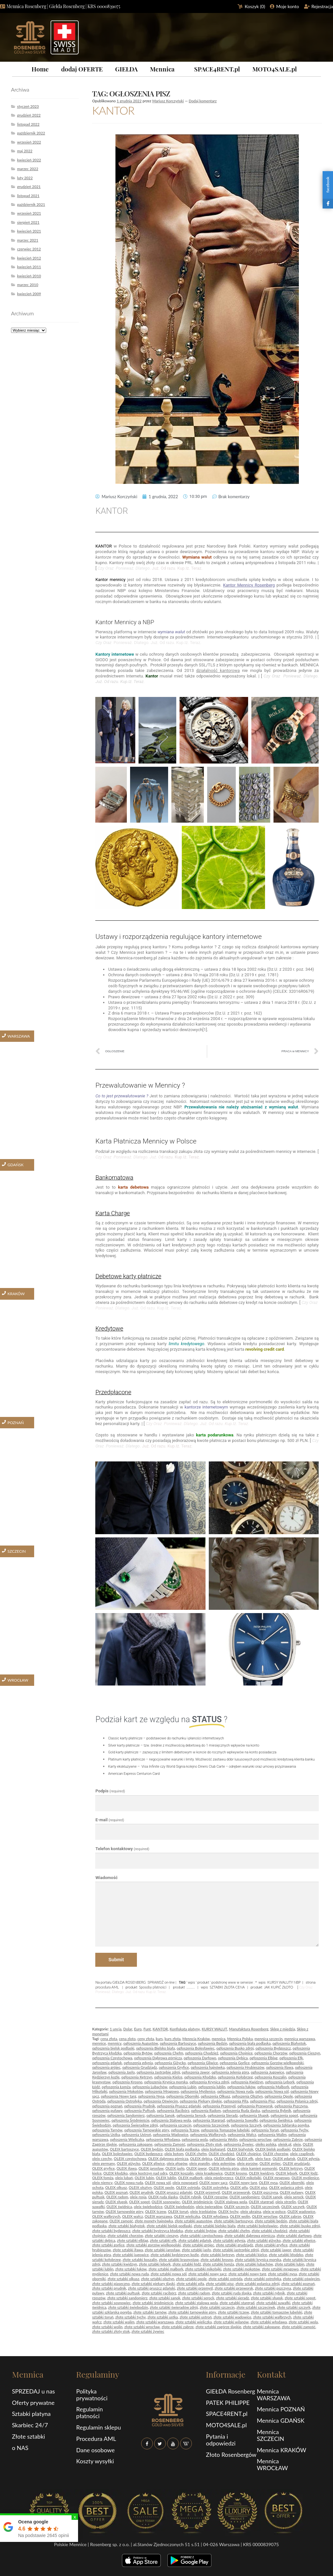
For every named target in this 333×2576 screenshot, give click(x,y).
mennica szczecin (269, 2039)
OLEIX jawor (196, 2168)
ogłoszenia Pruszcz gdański (179, 2106)
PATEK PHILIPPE (227, 2402)
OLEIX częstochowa (130, 2158)
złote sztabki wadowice (232, 2317)
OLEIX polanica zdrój (286, 2187)
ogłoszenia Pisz (262, 2101)
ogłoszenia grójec (106, 2067)
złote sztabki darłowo (294, 2235)
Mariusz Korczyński (168, 101)
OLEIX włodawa (215, 2216)
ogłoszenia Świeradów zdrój (135, 2125)
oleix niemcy (102, 2182)
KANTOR (113, 110)
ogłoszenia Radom (206, 2110)
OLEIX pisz (258, 2187)
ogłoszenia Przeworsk (255, 2106)
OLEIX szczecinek (265, 2206)
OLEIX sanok (272, 2197)
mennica (218, 2039)
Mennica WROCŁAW (272, 2464)
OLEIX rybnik (190, 2197)
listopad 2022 (28, 124)
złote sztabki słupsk (267, 2298)
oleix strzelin (285, 2202)
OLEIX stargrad (261, 2202)
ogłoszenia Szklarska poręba (286, 2125)
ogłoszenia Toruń (265, 2130)
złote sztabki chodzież (269, 2231)
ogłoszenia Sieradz (223, 2115)
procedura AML (107, 1987)
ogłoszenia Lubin (182, 2087)
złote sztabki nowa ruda (129, 2274)
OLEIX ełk (245, 2158)
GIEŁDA (126, 69)
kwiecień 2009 (29, 294)
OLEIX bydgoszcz (148, 2154)
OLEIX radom (117, 2197)
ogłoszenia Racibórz (173, 2110)
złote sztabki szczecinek (255, 2307)
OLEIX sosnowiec (166, 2202)
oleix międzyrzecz (219, 2178)
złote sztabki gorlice (108, 2245)
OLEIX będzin (152, 2149)
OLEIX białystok (240, 2149)
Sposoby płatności (152, 1987)
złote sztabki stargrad (237, 2303)
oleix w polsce (274, 2211)
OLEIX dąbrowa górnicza (168, 2158)
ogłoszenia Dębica (232, 2058)
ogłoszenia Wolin (223, 2139)
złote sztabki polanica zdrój (257, 2283)
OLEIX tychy (228, 2211)
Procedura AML (96, 2438)
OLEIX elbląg (224, 2158)
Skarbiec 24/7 (30, 2425)
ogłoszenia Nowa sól (272, 2091)
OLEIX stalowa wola (230, 2202)
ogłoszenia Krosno (127, 2082)
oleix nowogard (184, 2182)
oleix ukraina (250, 2211)
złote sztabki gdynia (229, 2240)
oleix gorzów (247, 2163)
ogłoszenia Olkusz (215, 2096)
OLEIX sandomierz (245, 2197)
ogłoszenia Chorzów (270, 2053)
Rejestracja (322, 6)
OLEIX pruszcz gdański (173, 2192)
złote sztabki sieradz (232, 2298)
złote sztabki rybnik (269, 2293)
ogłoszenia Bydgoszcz (273, 2048)
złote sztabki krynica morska (258, 2259)
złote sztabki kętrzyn (217, 2255)
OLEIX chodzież (221, 2154)
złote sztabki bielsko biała (214, 2226)
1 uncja (115, 2029)
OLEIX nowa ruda (128, 2182)
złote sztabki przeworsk (234, 2288)
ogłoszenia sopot (284, 2115)
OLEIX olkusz (116, 2187)
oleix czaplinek (302, 2154)
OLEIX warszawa (158, 2216)
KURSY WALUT (214, 2029)
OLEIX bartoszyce (124, 2149)
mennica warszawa (299, 2039)
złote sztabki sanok (164, 2298)
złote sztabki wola (303, 2322)
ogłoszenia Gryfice (174, 2067)
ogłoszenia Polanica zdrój (296, 2101)
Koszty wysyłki (95, 2461)
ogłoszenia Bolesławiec (196, 2048)
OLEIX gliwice (153, 2163)
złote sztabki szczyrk (294, 2307)
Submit (116, 1959)
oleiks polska (265, 2144)
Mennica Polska (240, 2039)
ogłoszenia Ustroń (136, 2134)
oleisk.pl (284, 2144)
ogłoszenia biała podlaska (250, 2043)
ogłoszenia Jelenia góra (230, 2072)
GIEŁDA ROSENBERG (129, 1982)
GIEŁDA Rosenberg (230, 2391)
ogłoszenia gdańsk (107, 2063)
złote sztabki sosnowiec (111, 2303)
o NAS (20, 2447)
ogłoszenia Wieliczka (127, 2139)
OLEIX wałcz (132, 2216)
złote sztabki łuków (131, 2269)
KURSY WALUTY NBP (284, 1982)
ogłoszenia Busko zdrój (235, 2048)
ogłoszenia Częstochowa (112, 2058)
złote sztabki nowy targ (247, 2274)
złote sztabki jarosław (162, 2250)
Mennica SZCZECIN (270, 2435)
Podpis (110, 1790)
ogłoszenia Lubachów (149, 2087)
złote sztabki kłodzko (286, 2255)
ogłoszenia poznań (107, 2106)
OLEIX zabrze (290, 2216)
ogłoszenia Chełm (168, 2053)
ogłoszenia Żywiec (239, 2144)
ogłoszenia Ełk (291, 2058)
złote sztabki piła (190, 2283)
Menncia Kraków (196, 2039)
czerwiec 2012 (29, 249)
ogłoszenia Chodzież (201, 2053)
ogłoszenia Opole (278, 2096)
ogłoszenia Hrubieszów (245, 2067)
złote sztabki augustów (193, 2221)
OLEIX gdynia (308, 2158)
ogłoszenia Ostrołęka (124, 2101)
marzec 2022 (27, 169)
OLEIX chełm (196, 2154)
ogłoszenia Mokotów (126, 2091)
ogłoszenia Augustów (140, 2043)
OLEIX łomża (102, 2178)
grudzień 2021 (29, 186)
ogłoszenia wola (195, 2139)
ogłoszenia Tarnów (107, 2130)
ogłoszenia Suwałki (242, 2120)
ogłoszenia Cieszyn (304, 2053)
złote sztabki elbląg (132, 2240)
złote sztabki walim (119, 2322)
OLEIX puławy (291, 2192)
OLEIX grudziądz (296, 2163)
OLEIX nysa (268, 2182)
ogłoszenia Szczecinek (211, 2125)
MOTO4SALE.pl (274, 69)
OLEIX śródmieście (197, 2202)
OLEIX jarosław (151, 2168)
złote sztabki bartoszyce (233, 2221)
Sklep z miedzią (282, 2029)
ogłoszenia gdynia (138, 2063)
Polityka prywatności (91, 2395)
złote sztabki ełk (163, 2240)
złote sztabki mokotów (241, 2269)
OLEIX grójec (270, 2163)
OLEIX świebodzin (179, 2206)
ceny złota (145, 2039)
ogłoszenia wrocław (255, 2139)
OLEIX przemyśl (207, 2192)
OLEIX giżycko (128, 2163)
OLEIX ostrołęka (215, 2187)
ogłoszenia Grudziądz (139, 2067)
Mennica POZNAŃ (281, 2409)
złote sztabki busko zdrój (300, 2226)
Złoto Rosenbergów (231, 2454)
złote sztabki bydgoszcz (111, 2231)
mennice (99, 2043)
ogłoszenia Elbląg (263, 2058)
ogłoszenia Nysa (151, 2096)
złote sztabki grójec (198, 2245)
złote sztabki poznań (298, 2283)
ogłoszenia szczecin (176, 2125)
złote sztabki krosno (217, 2259)
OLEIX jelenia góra (224, 2168)
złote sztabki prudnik (109, 2288)
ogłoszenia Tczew (185, 2130)
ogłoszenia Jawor (196, 2072)
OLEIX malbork (190, 2178)
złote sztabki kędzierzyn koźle (175, 2255)
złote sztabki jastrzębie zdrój (236, 2250)
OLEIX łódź (308, 2173)
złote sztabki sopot (300, 2298)
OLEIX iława (126, 2168)
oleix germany (103, 2163)
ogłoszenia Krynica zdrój (209, 2082)
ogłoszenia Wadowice (170, 2134)
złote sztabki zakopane (261, 2327)
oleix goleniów (223, 2163)
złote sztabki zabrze (178, 2327)
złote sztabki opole (191, 2279)
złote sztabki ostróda (225, 2279)
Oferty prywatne (33, 2402)
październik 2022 (31, 133)
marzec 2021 (27, 240)
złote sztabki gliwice (299, 2240)
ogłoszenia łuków (241, 2087)
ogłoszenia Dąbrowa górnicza (158, 2058)
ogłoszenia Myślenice (197, 2091)
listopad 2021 (28, 196)
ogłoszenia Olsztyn (247, 2096)
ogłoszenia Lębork (280, 2082)
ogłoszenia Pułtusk (139, 2110)
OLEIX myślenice (305, 2178)
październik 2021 (31, 204)
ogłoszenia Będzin (212, 2043)
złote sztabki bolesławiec (257, 2226)
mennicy (114, 2043)
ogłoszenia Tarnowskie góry (146, 2130)
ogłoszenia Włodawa (163, 2139)
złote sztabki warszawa (155, 2322)
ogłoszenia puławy (107, 2110)
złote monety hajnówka (154, 2221)
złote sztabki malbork (166, 2269)
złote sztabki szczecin (217, 2307)
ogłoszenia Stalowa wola (171, 2120)
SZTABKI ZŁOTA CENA (227, 1987)
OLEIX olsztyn (140, 2187)
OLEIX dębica (201, 2158)
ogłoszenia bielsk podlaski (113, 2048)
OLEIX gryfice (103, 2168)
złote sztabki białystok (126, 2226)
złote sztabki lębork (155, 2264)
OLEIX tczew (155, 2211)
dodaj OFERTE (82, 69)
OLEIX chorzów (275, 2154)
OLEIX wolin (240, 2216)
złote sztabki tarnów (149, 2312)
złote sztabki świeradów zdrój (174, 2307)
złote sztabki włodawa (268, 2322)
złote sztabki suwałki (273, 2303)
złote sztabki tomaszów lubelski (276, 2312)
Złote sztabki (28, 2436)
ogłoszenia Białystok (289, 2043)
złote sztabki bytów (201, 2231)
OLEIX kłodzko (115, 2173)
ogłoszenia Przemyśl (219, 2106)
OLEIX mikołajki (248, 2178)
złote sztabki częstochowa (201, 2235)
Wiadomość (106, 1877)
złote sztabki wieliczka (194, 2322)
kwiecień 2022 (29, 160)
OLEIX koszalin (181, 2173)
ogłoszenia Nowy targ (118, 2096)
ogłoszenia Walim (272, 2134)
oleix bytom (173, 2154)
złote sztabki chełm (234, 2231)
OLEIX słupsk (116, 2202)
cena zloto (127, 2039)
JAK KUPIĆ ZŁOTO (278, 1987)
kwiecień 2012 (29, 258)
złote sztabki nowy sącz (207, 2274)
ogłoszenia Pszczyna (291, 2106)
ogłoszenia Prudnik (139, 2106)
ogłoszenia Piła (236, 2101)
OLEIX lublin (166, 2178)
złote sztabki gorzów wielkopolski (154, 2245)
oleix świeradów (209, 2206)
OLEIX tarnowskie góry (124, 2211)
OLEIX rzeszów (215, 2197)
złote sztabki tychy (130, 2317)
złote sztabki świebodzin (128, 2307)
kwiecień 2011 (29, 267)
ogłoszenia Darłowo (200, 2058)
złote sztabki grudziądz (234, 2245)
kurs (159, 2039)
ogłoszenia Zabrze (288, 2139)
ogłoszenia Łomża (116, 2087)
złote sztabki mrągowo (280, 2269)
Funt (147, 2029)
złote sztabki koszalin (140, 2259)
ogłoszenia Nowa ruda (235, 2091)
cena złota (108, 2039)
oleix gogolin (199, 2163)
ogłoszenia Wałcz (242, 2134)
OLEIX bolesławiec (117, 2154)
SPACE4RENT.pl (217, 69)
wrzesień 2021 (29, 213)
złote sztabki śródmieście (153, 2303)
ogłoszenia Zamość (169, 2144)
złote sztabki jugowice (131, 2255)
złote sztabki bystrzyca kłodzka (157, 2231)
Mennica (162, 69)
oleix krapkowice (209, 2173)
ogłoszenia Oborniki (182, 2096)
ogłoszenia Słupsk (254, 2115)
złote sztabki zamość (298, 2327)
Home (40, 69)
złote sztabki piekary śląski (153, 2283)
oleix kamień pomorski (259, 2168)
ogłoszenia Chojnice (236, 2053)
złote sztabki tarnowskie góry (192, 2312)
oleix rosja (138, 2197)
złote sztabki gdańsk (194, 2240)
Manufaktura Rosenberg (248, 2029)
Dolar (127, 2029)
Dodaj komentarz (203, 101)
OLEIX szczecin (236, 2206)
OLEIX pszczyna (265, 2192)
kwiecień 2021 (29, 231)
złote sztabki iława (128, 2250)
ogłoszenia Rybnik (276, 2110)
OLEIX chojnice (248, 2154)
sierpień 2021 (28, 222)
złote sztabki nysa (282, 2274)
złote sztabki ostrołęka (262, 2279)
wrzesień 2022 (29, 142)
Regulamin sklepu (98, 2427)
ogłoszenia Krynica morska (166, 2082)
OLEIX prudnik (141, 2192)
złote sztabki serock (198, 2298)
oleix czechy (102, 2158)
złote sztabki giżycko (264, 2240)
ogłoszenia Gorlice (235, 2063)
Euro (137, 2029)
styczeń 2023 (28, 106)
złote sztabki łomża (218, 2264)
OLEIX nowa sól (158, 2182)
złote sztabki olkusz (123, 2279)
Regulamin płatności (89, 2412)
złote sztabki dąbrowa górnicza (249, 2235)
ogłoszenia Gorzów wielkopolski (277, 2063)
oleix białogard (213, 2149)
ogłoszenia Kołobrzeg (235, 2077)
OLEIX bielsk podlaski (272, 2149)
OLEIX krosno (235, 2173)
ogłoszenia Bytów (138, 2053)
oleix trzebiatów (203, 2211)
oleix (297, 2144)
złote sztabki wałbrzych (272, 2317)
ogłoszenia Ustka (106, 2134)
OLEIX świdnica (119, 2206)
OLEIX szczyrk (293, 2206)
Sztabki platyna (31, 2413)
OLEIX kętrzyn (291, 2168)
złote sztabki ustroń (195, 2317)
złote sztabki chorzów (125, 2235)
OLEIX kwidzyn (261, 2173)
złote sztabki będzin (271, 2221)
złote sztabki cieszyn (161, 2235)
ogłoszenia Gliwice (203, 2063)
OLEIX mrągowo (276, 2178)
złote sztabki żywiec (147, 2331)
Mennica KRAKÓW (281, 2450)
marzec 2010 (27, 285)
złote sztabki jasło (196, 2250)
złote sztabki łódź (186, 2264)
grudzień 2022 (29, 115)
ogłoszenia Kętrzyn (136, 2077)
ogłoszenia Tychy (294, 2130)
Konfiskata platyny (185, 2029)
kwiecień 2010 (29, 276)
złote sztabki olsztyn (157, 2279)
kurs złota (172, 2039)
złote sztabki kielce (251, 2255)
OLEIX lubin (144, 2178)
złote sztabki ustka (163, 2317)
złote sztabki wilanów (231, 2322)
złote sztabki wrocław (142, 2327)
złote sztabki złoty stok (110, 2331)
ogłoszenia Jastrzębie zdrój (158, 2072)
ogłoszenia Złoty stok (204, 2144)
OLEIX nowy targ (243, 2182)
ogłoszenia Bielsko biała (155, 2048)
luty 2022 (25, 178)
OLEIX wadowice (301, 2211)
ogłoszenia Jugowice (267, 2072)
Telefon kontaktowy (122, 1848)
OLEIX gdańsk (284, 2158)
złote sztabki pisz (220, 2283)
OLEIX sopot (139, 2202)
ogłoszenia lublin (211, 2087)
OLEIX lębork (287, 2173)
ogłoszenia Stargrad (209, 2120)
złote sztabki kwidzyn (119, 2264)
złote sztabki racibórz (158, 2293)
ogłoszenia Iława (279, 2067)
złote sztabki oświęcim (301, 2279)
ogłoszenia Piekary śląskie (201, 2101)
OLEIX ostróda (188, 2187)
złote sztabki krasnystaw (179, 2259)
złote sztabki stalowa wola (196, 2303)
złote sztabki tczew (233, 2312)
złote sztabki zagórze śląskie (218, 2327)
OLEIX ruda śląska (163, 2197)
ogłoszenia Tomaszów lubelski (225, 2130)
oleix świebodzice (148, 2206)
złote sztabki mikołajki (203, 2269)
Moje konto (287, 6)
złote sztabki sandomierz (127, 2298)
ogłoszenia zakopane (136, 2144)
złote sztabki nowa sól (169, 2274)
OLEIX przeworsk (236, 2192)
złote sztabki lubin (289, 2264)
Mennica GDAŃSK (281, 2420)
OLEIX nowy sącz (213, 2182)
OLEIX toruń (178, 2211)
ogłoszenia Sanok (160, 2115)
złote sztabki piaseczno (111, 2283)
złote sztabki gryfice (271, 2245)
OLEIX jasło (175, 2168)
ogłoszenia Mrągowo (162, 2091)
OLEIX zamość (121, 2221)
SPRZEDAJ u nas (33, 2391)
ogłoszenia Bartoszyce (178, 2043)
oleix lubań (124, 2178)
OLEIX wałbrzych (106, 2216)
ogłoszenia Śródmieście (131, 2120)
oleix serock (294, 2197)
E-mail (109, 1819)
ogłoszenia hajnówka (208, 2067)
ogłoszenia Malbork (273, 2087)
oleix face (263, 2158)
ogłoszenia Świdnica (276, 2120)
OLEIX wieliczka (187, 2216)
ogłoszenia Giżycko (170, 2063)
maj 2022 (24, 151)
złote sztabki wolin (107, 2327)
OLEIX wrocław (264, 2216)
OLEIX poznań (116, 2192)
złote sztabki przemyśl (195, 2288)
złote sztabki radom (194, 2293)
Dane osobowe (95, 2450)
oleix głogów (176, 2163)
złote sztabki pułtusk (123, 2293)
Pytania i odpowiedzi (220, 2440)
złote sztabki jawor (276, 2250)
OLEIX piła (239, 2187)
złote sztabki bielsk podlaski (169, 2226)
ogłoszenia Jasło (121, 2072)
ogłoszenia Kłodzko (200, 2077)
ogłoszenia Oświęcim (160, 2101)
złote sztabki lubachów (254, 2264)
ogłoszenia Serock (191, 2115)
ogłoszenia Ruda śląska (241, 2110)
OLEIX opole (163, 2187)
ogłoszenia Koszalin (270, 2077)
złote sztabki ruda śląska (231, 2293)
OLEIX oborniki (291, 2182)
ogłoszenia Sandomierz (126, 2115)
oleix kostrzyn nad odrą (148, 2173)
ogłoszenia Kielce (168, 2077)
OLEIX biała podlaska (182, 2149)
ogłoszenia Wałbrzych (208, 2134)
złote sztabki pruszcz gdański (151, 2288)
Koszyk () (255, 6)
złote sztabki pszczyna (273, 2288)
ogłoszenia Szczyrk (246, 2125)
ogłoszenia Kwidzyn (247, 2082)
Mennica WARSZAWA (273, 2395)
